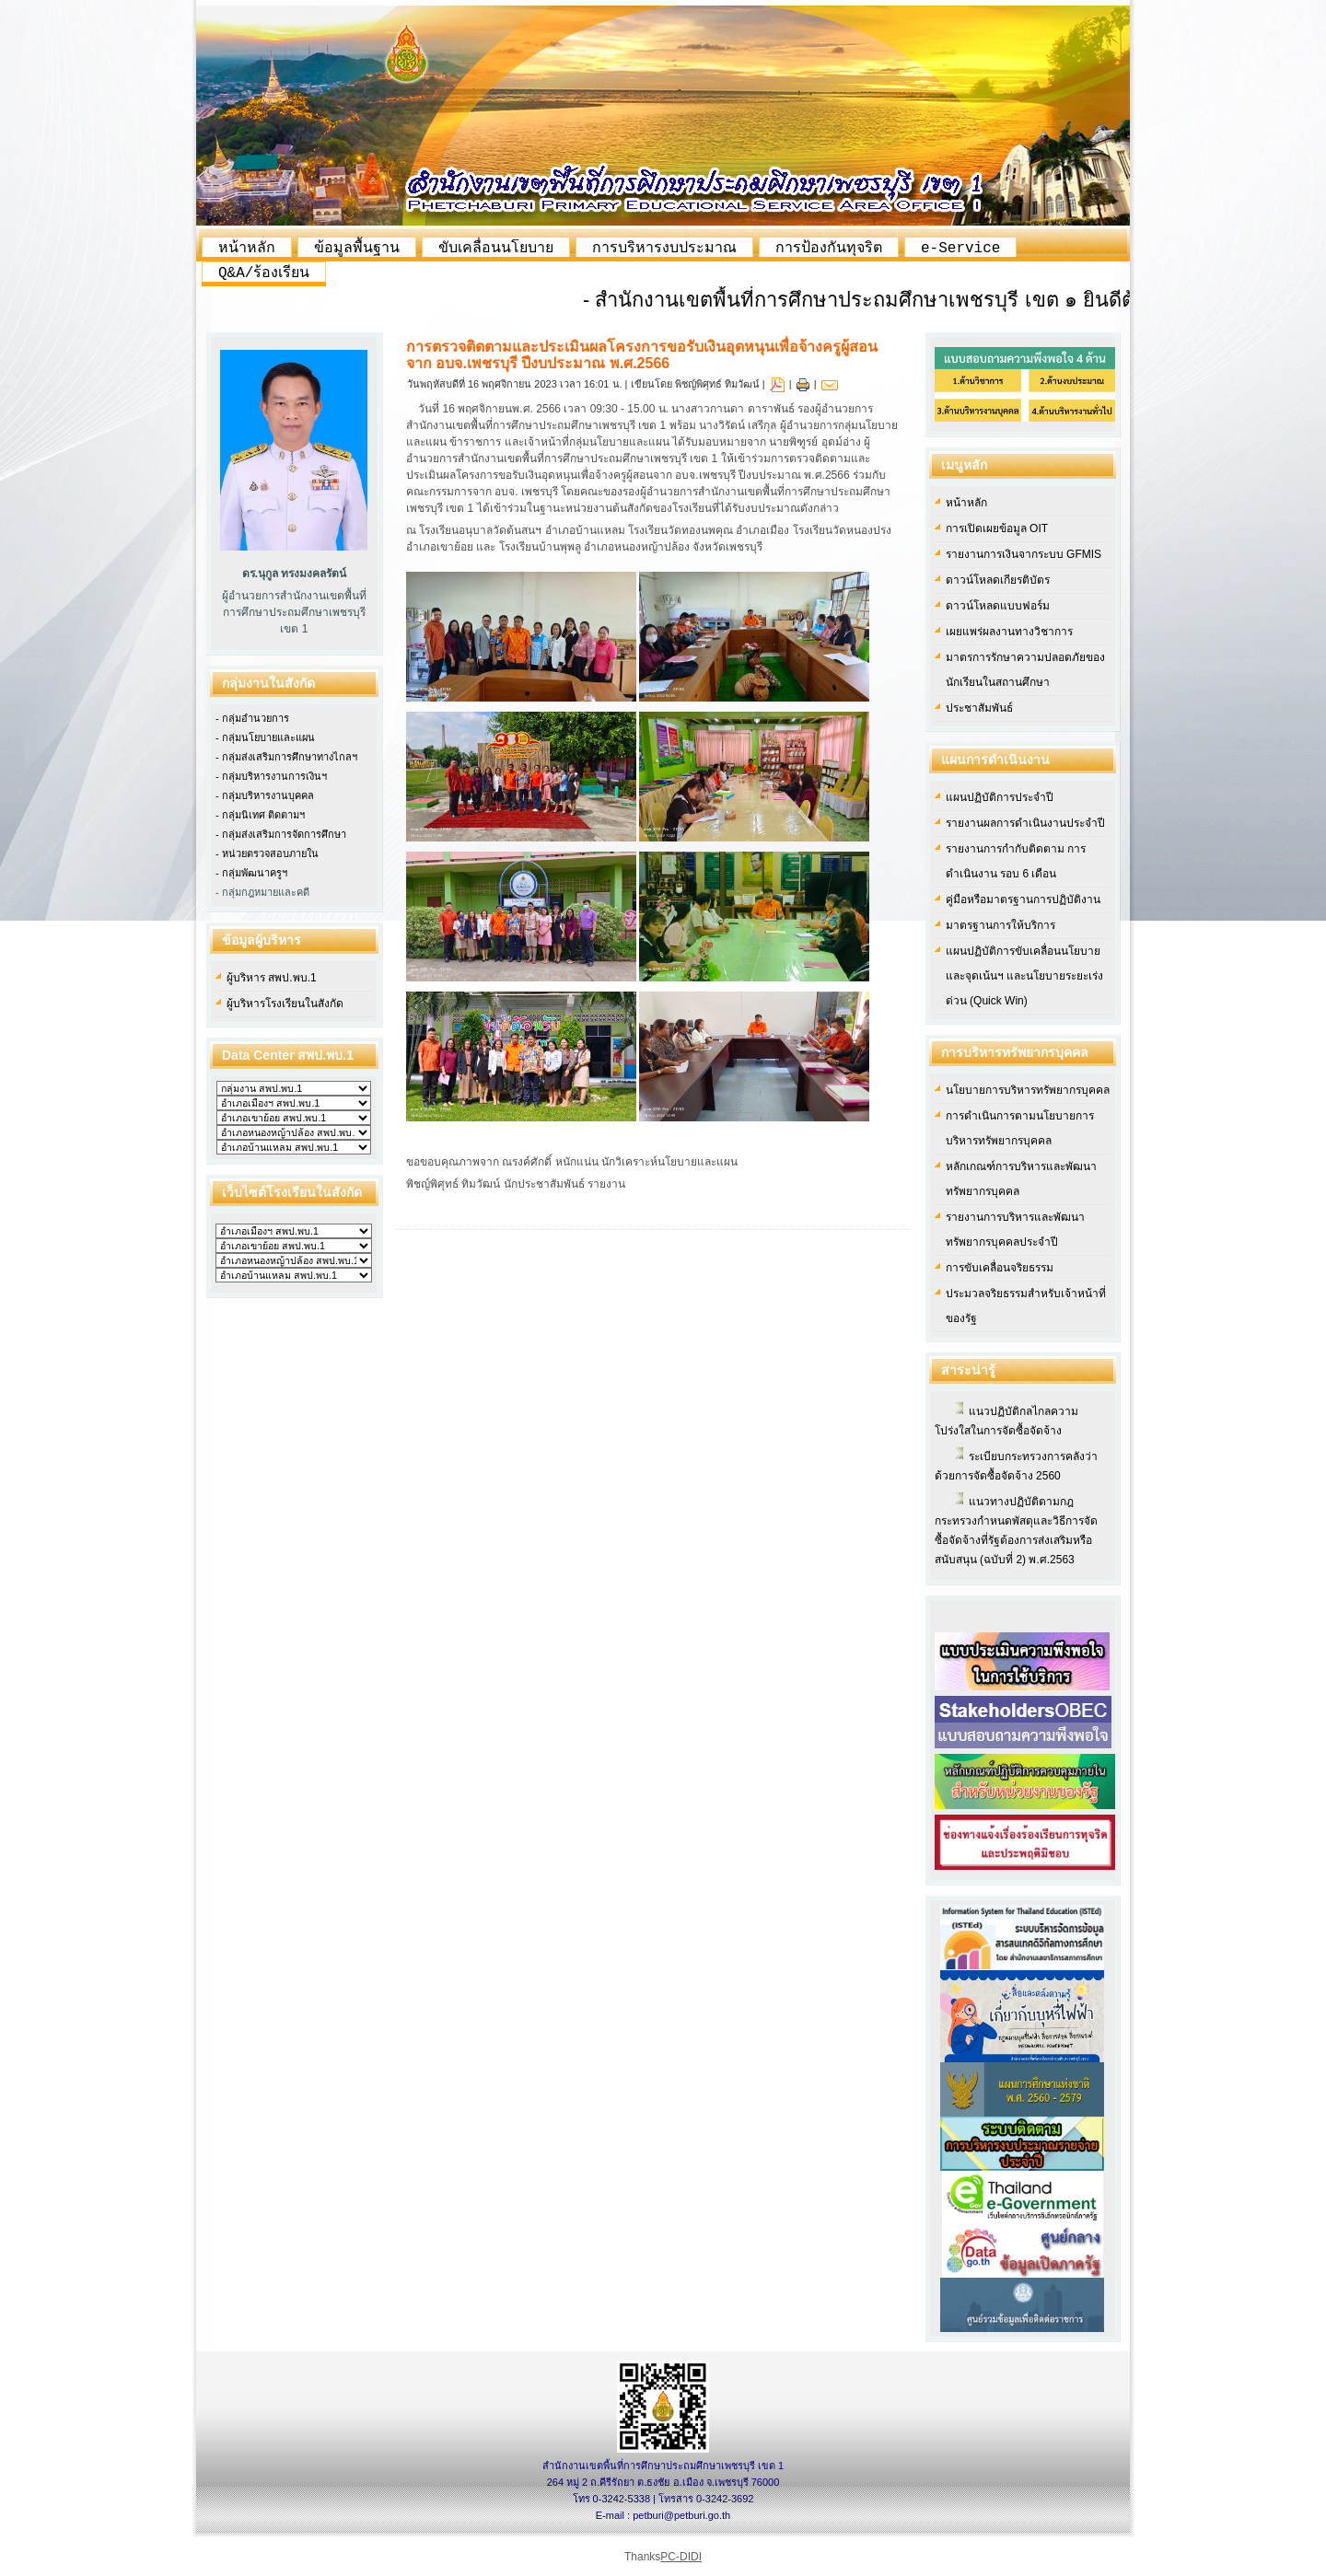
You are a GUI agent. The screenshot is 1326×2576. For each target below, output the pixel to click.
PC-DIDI (681, 2556)
